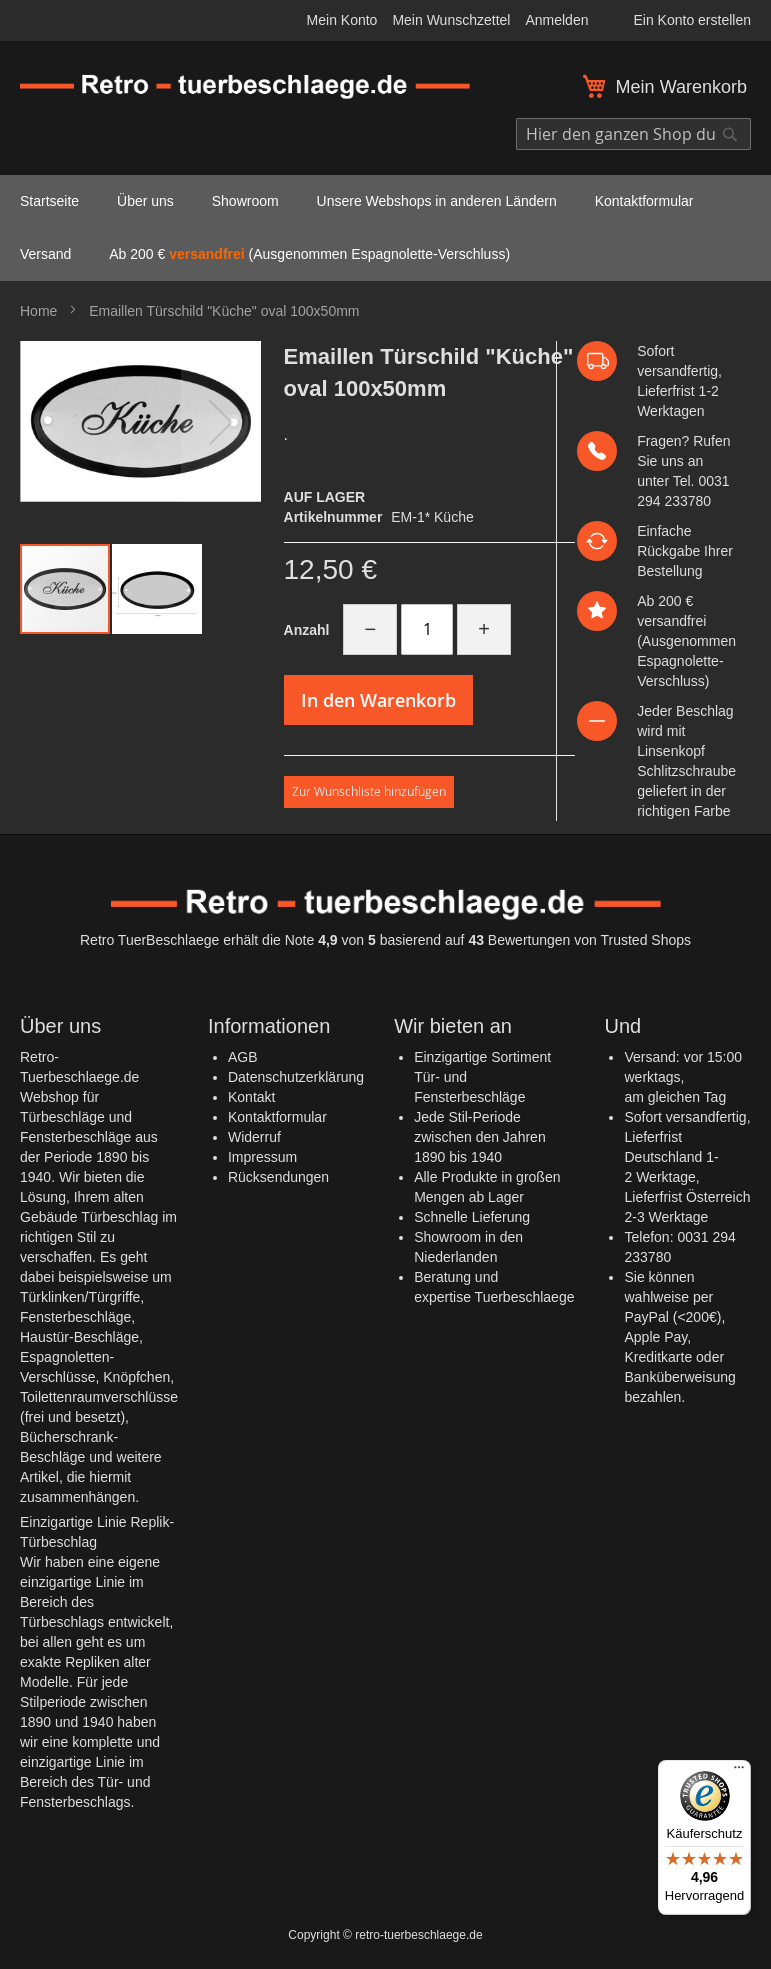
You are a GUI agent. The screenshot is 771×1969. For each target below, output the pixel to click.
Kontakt (251, 1097)
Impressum (262, 1157)
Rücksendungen (278, 1177)
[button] (221, 421)
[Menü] (739, 1772)
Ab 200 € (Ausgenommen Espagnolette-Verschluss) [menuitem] (309, 254)
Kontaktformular (277, 1117)
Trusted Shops (645, 940)
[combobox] (633, 134)
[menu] (385, 228)
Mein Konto (342, 20)
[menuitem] (49, 201)
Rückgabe (668, 551)
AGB (243, 1057)
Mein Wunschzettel (451, 20)
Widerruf (254, 1137)
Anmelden (556, 20)
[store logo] (245, 87)
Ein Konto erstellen (692, 20)
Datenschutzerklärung (296, 1077)
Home (38, 311)
